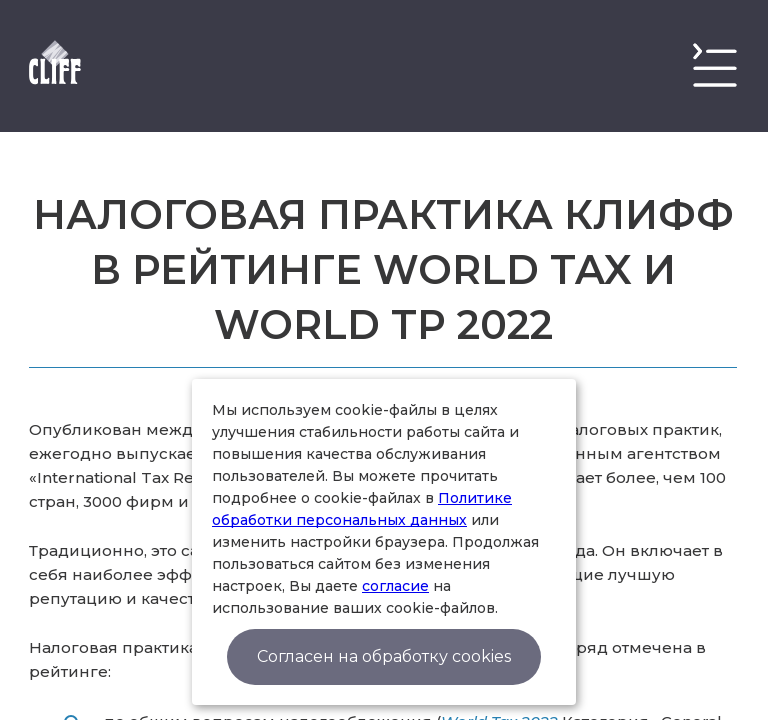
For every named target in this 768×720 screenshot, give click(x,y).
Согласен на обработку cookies (384, 656)
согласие (395, 586)
